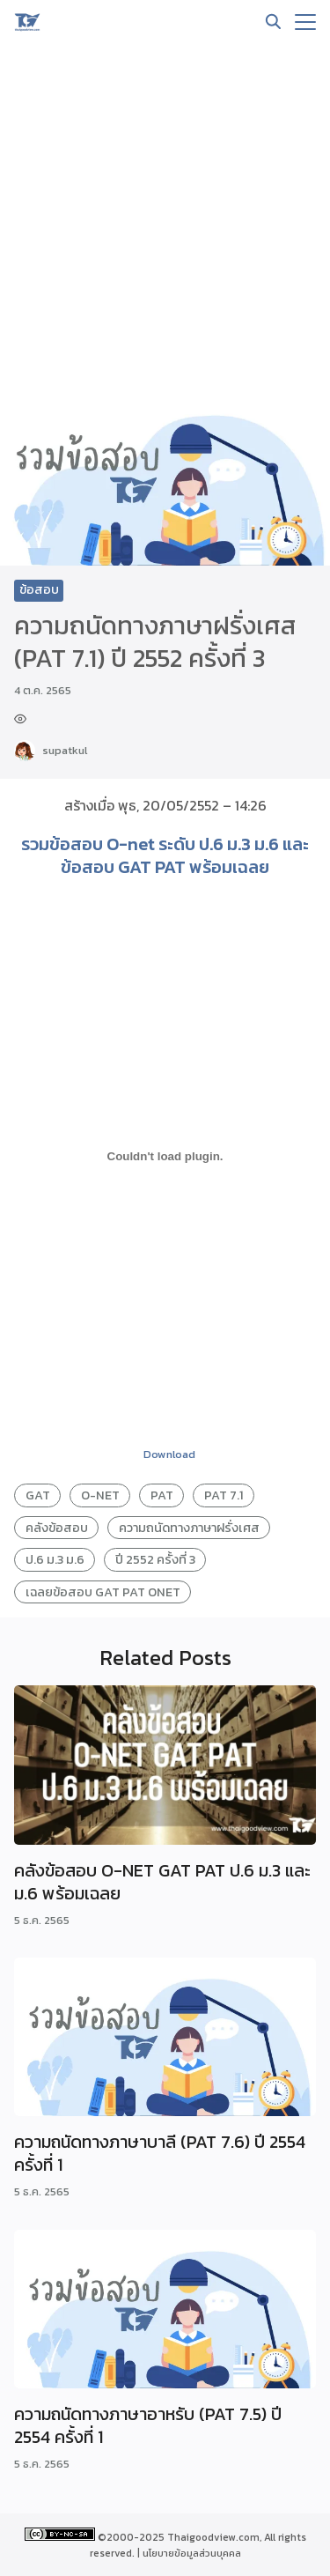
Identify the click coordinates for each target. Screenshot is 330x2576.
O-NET (100, 1495)
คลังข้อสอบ (57, 1527)
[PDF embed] (165, 1156)
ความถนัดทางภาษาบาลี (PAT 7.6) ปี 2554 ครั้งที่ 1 (159, 2153)
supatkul (64, 750)
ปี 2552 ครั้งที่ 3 (155, 1559)
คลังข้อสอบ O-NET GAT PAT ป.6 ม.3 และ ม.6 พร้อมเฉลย (162, 1881)
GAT (38, 1495)
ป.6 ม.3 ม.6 (55, 1559)
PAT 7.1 (224, 1495)
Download (169, 1454)
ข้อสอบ (39, 590)
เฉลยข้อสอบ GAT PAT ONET (103, 1592)
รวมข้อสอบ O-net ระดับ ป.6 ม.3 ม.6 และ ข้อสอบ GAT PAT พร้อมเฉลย (165, 855)
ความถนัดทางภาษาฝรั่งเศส (189, 1527)
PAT (161, 1495)
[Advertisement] (165, 218)
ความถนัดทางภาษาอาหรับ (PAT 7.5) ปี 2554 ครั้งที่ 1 (148, 2425)
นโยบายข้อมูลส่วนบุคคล (192, 2553)
